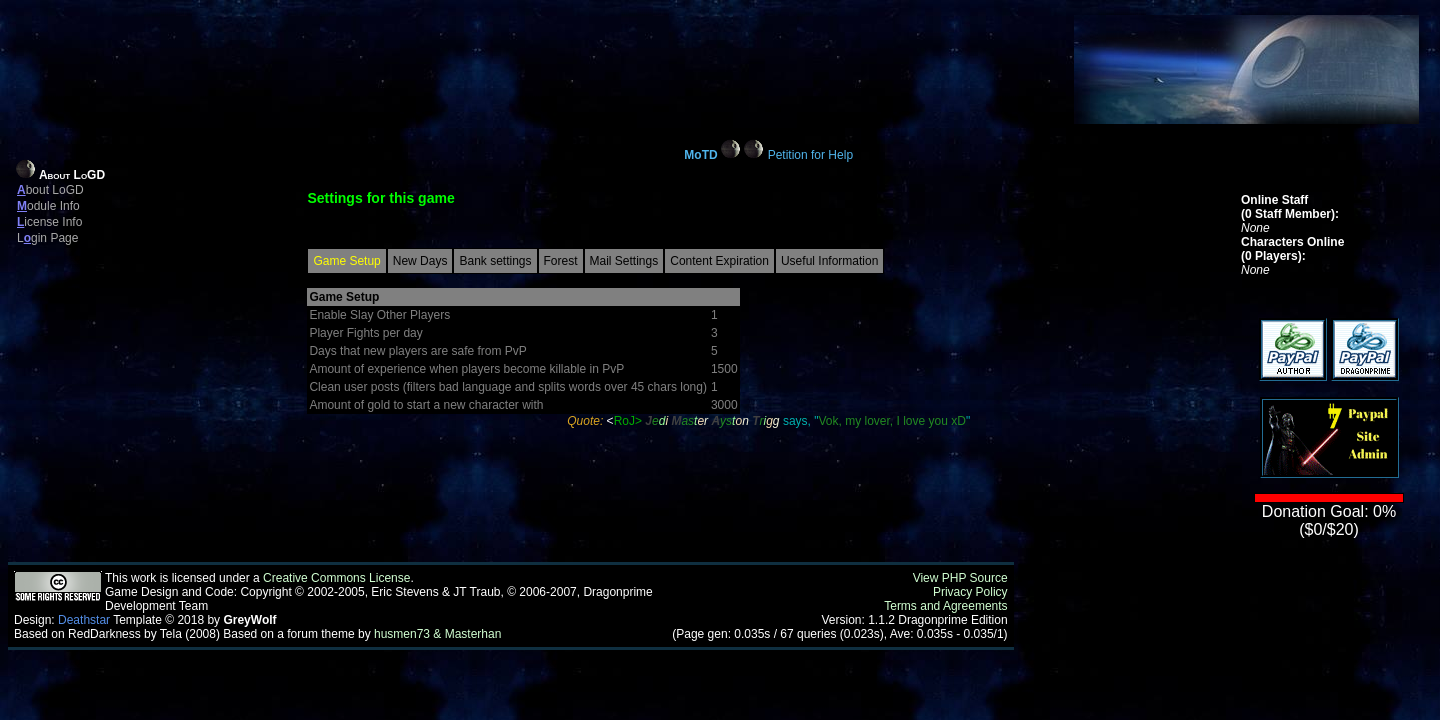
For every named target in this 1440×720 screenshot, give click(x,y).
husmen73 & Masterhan (437, 634)
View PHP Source (960, 578)
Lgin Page (47, 238)
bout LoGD (50, 190)
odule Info (48, 206)
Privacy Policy (970, 592)
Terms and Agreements (945, 606)
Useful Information (829, 261)
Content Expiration (719, 261)
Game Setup (346, 261)
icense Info (49, 222)
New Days (420, 261)
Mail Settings (624, 261)
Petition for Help (810, 155)
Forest (561, 261)
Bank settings (495, 261)
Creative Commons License (336, 578)
